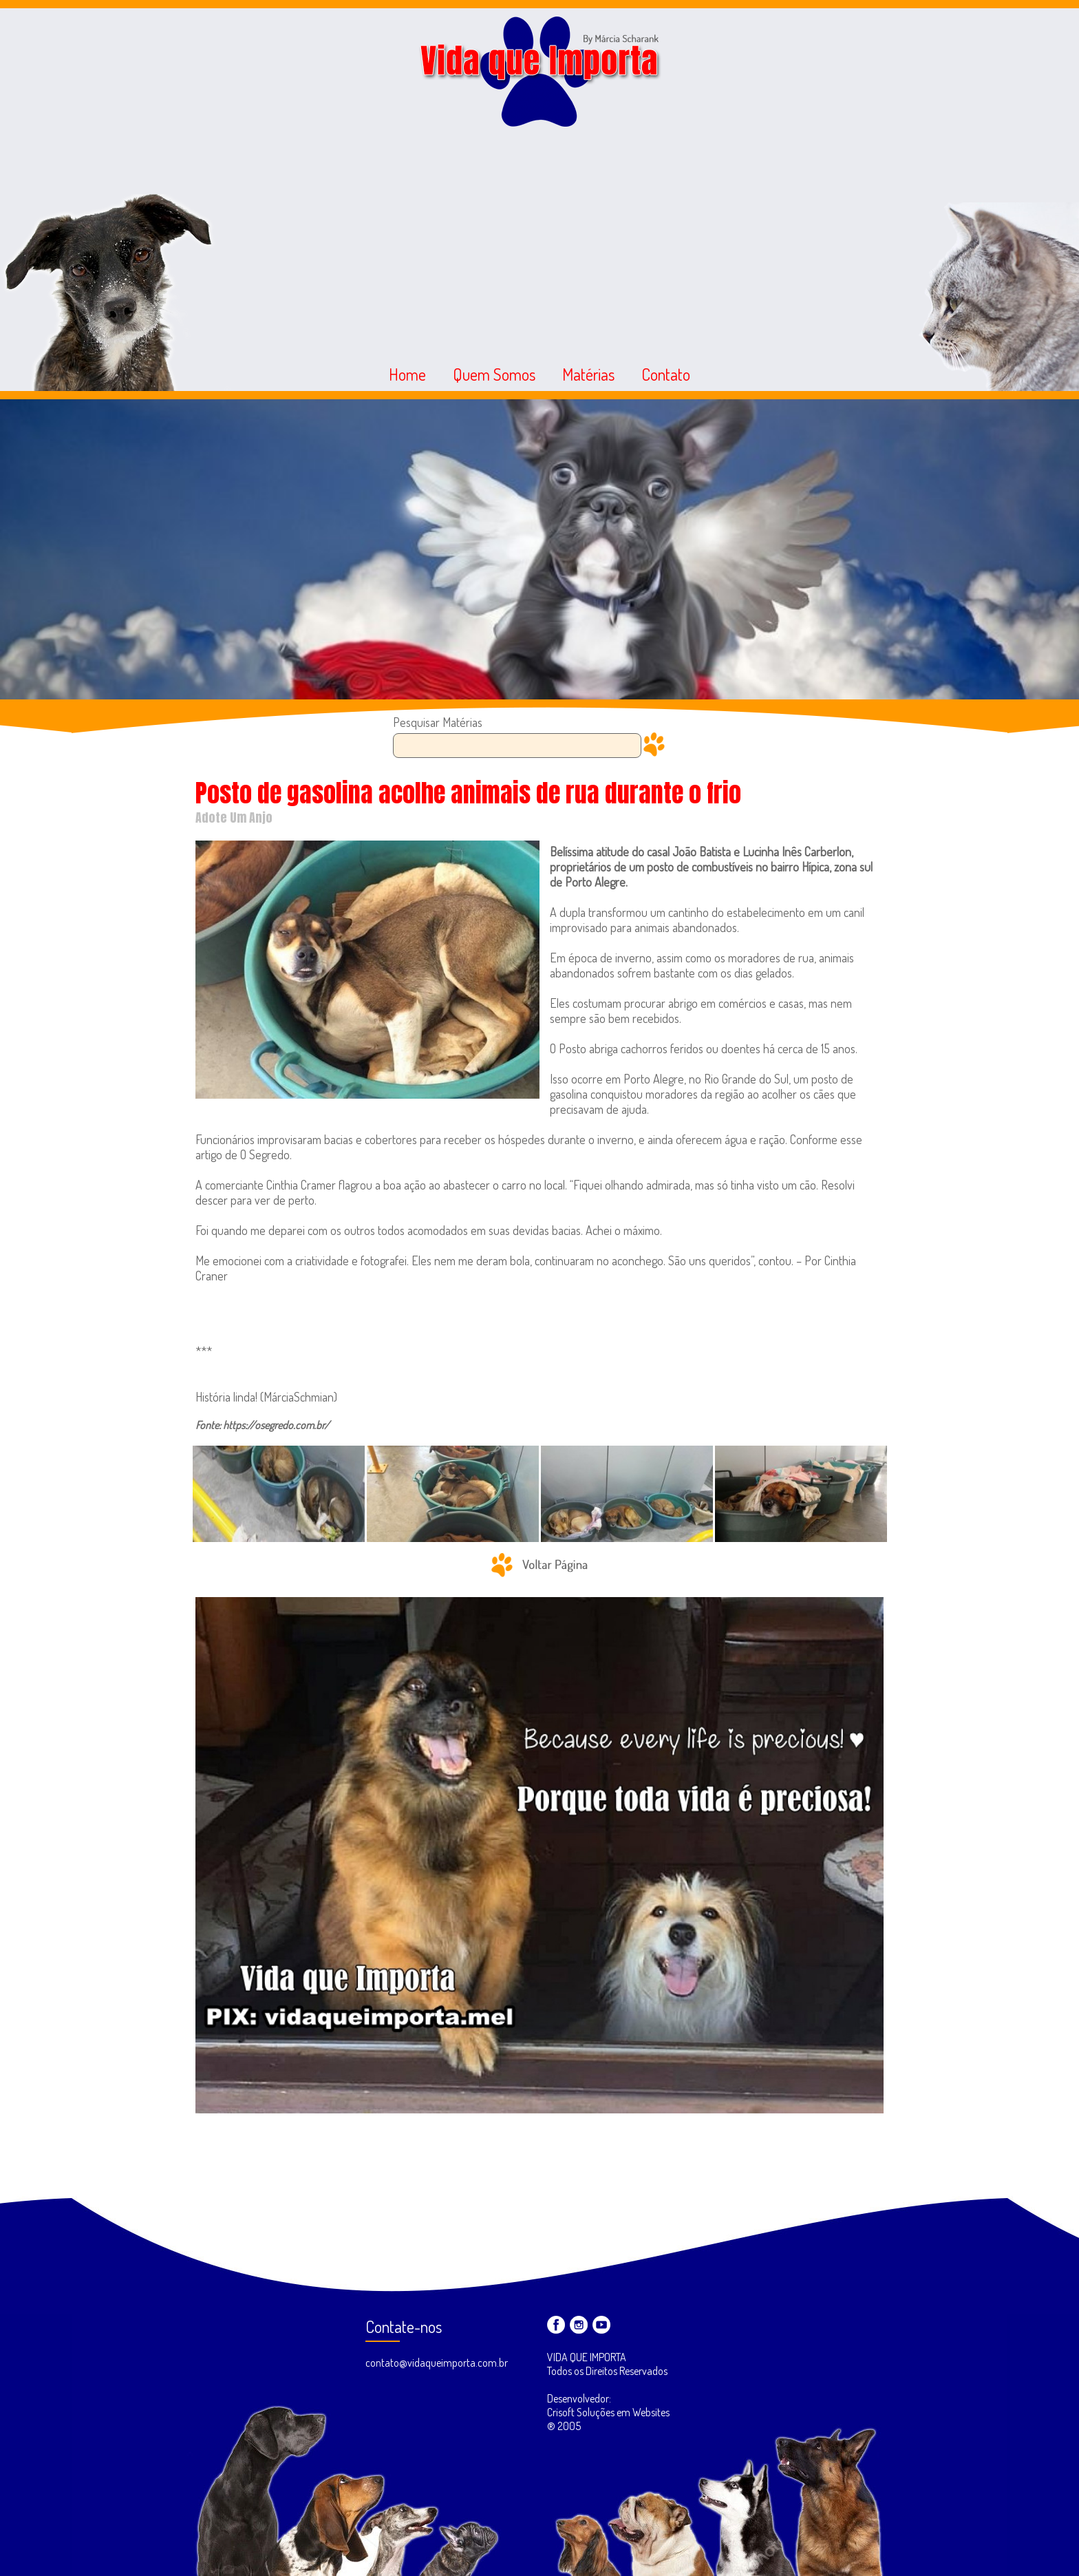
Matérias (588, 374)
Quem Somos (494, 374)
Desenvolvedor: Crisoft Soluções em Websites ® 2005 (608, 2412)
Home (407, 374)
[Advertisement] (539, 236)
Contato (665, 374)
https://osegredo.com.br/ (276, 1425)
